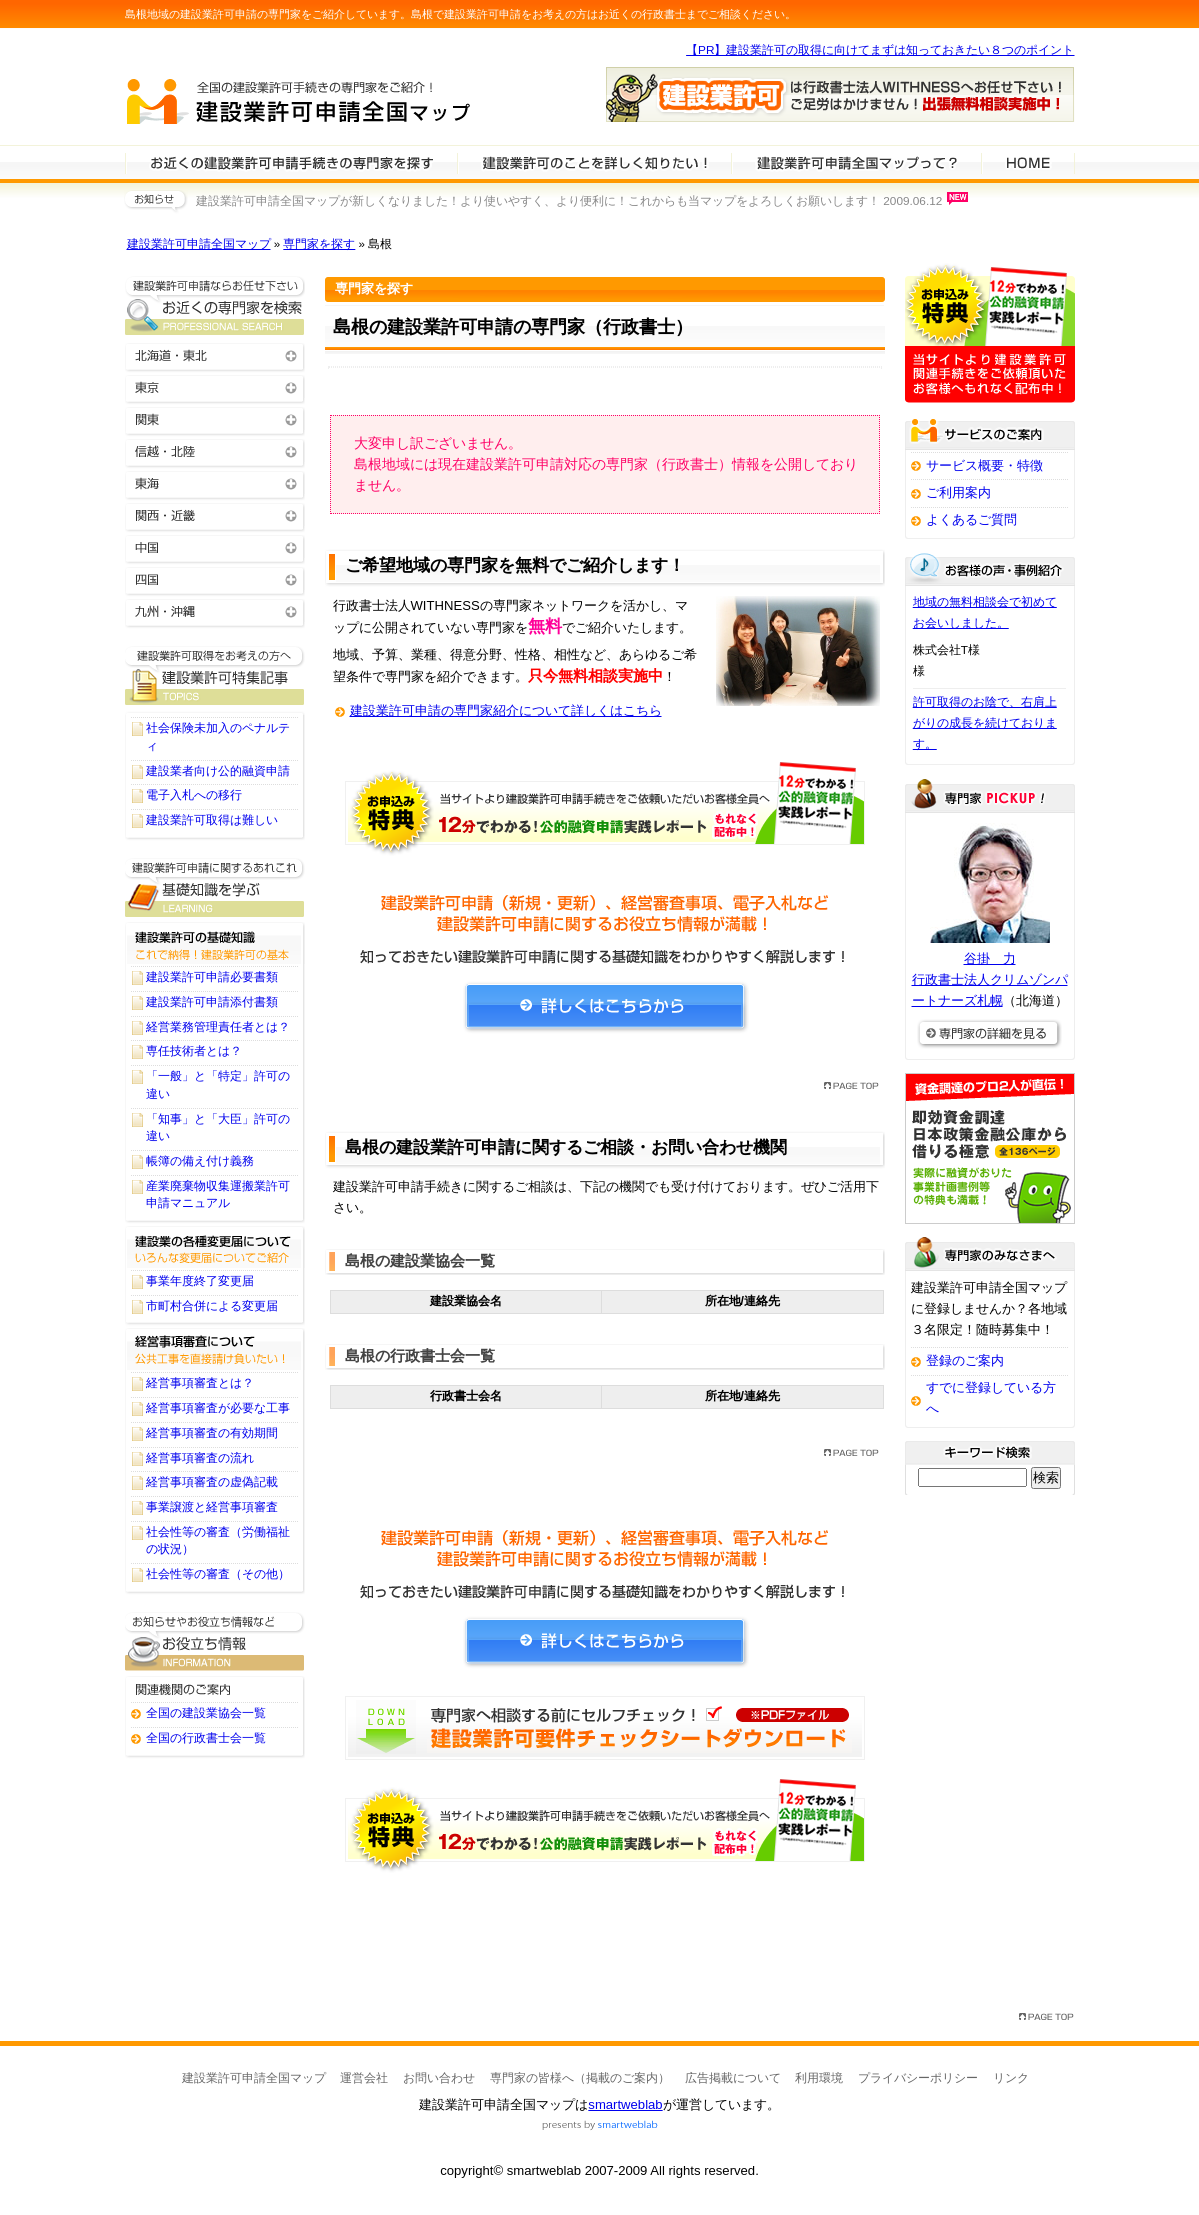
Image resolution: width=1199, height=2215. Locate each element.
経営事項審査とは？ (200, 1383)
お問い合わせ (439, 2078)
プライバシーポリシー (918, 2078)
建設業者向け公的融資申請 (218, 771)
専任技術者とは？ (194, 1051)
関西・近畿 (215, 514)
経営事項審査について (215, 1349)
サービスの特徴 (856, 162)
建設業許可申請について (594, 162)
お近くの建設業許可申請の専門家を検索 (215, 305)
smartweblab (625, 2104)
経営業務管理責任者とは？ (218, 1027)
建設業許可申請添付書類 (212, 1002)
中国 (215, 546)
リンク (1011, 2078)
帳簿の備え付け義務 (200, 1161)
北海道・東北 (215, 354)
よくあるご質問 (971, 519)
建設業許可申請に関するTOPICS (215, 675)
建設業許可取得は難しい (212, 820)
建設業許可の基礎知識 (215, 943)
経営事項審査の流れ (200, 1458)
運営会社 (364, 2078)
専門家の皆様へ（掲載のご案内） (580, 2078)
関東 (215, 418)
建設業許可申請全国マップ (199, 244)
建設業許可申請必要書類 (212, 977)
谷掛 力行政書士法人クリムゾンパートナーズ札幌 (990, 979)
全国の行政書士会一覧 (206, 1738)
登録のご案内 (965, 1360)
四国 (215, 578)
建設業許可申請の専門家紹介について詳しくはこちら (506, 710)
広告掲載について (733, 2078)
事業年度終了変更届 (200, 1281)
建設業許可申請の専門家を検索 (291, 162)
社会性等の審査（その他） (218, 1574)
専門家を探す (319, 244)
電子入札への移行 (194, 795)
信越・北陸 (215, 450)
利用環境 (819, 2078)
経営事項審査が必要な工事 (218, 1408)
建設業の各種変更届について (215, 1247)
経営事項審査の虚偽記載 (212, 1482)
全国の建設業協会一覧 (206, 1713)
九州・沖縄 (215, 610)
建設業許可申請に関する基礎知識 (215, 887)
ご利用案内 (958, 492)
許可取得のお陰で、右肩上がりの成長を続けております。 (985, 723)
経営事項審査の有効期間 (212, 1433)
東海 (215, 482)
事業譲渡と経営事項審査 (212, 1507)
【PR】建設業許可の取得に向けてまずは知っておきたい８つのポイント (880, 50)
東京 (215, 386)
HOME (1028, 162)
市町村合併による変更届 (212, 1306)
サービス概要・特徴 (984, 465)
